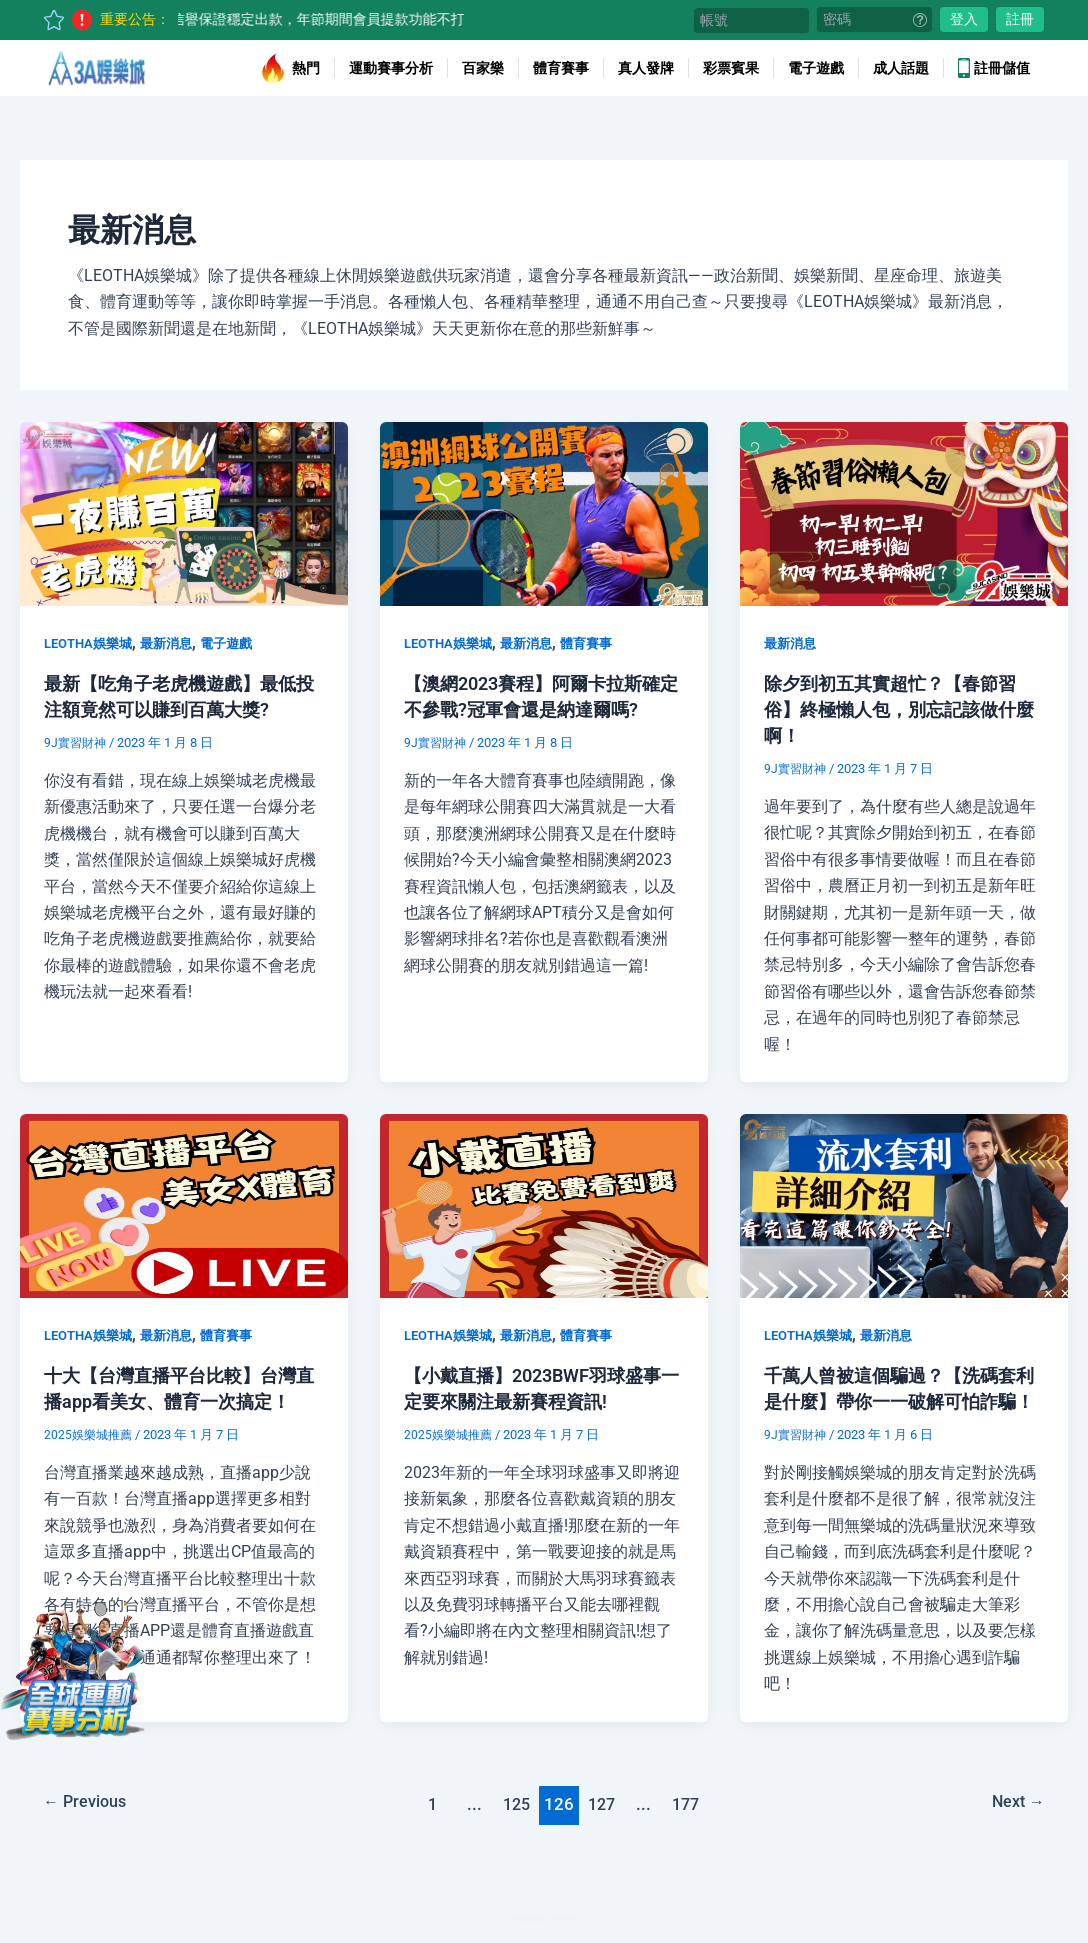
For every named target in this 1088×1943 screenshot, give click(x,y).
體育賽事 (561, 68)
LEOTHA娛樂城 (92, 643)
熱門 (289, 68)
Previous (89, 1830)
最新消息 (176, 643)
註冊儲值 (994, 68)
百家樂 (483, 68)
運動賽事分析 (391, 68)
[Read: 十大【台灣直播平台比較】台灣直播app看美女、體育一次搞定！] (184, 1204)
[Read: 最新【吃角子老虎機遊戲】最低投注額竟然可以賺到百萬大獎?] (184, 512)
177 (690, 1830)
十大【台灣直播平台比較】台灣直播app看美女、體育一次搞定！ (180, 1401)
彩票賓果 (731, 68)
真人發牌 (646, 68)
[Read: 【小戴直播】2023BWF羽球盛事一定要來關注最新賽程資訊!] (544, 1204)
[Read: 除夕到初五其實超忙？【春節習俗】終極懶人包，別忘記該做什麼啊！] (904, 512)
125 (515, 1830)
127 (603, 1830)
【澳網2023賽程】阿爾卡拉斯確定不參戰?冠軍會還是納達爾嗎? (539, 709)
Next (1013, 1830)
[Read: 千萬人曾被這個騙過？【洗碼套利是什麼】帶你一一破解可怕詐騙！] (904, 1204)
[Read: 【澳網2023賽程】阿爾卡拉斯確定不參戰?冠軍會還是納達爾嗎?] (544, 512)
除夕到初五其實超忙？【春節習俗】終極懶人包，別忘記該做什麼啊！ (894, 709)
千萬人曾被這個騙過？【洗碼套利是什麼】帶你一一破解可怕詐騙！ (894, 1401)
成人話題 (901, 68)
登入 (964, 19)
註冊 (1020, 19)
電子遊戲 (816, 68)
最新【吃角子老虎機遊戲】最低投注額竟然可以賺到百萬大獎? (174, 709)
